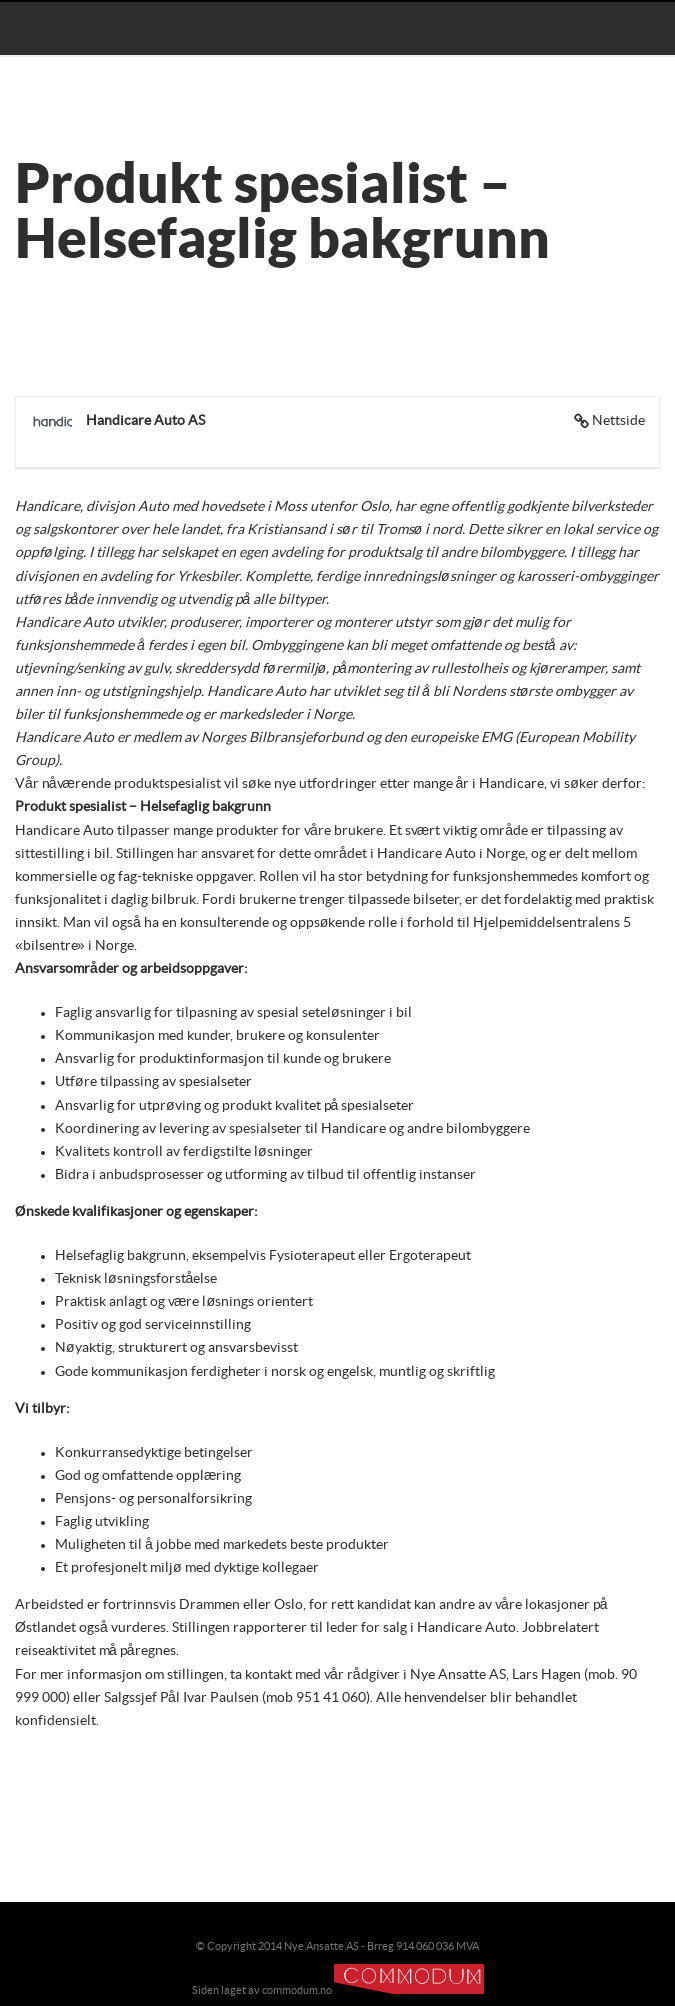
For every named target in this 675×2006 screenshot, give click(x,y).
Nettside (618, 421)
